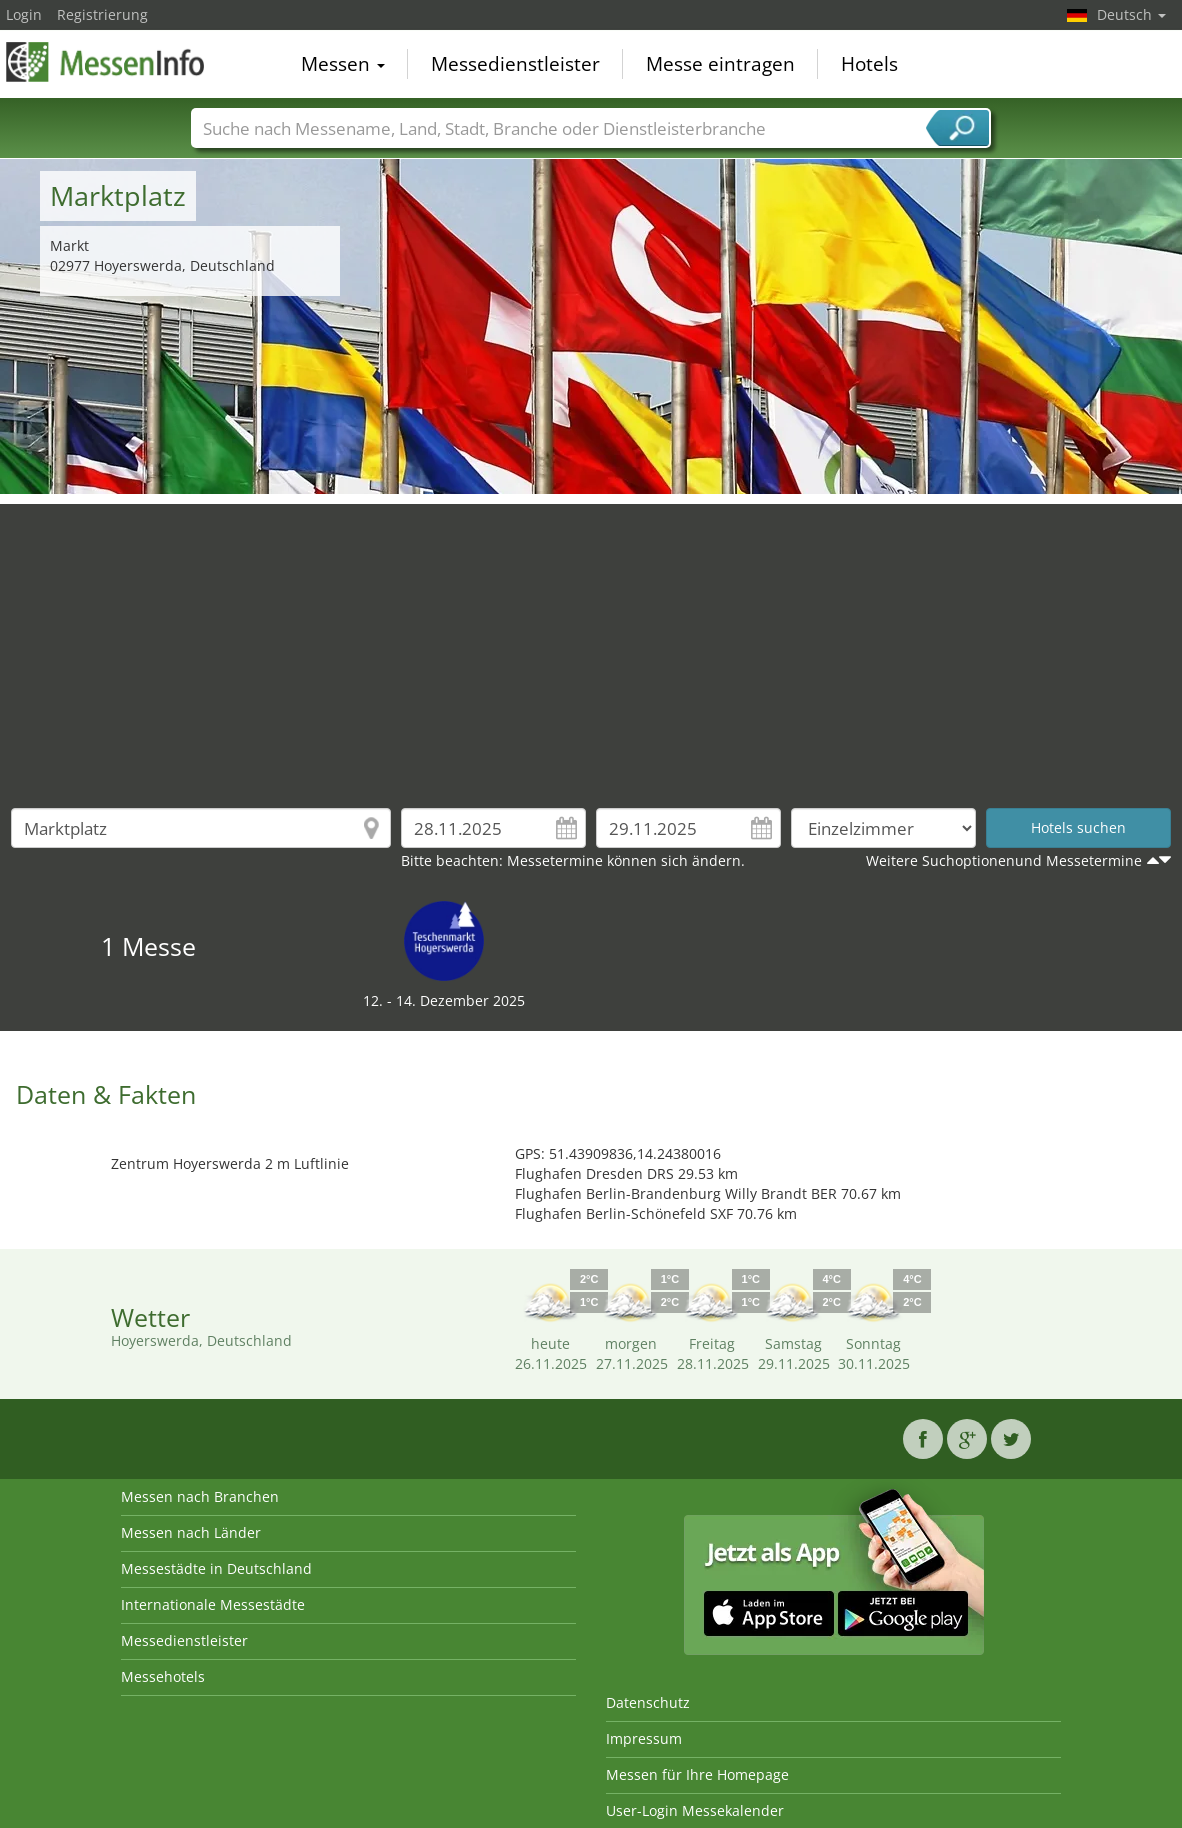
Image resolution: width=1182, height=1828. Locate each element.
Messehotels (163, 1676)
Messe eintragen (720, 64)
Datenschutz (648, 1702)
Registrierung (102, 14)
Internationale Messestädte (213, 1604)
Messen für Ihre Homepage (697, 1774)
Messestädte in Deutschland (216, 1568)
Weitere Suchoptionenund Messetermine (1004, 860)
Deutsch (1131, 14)
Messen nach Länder (191, 1532)
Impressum (644, 1738)
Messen (343, 64)
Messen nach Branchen (200, 1496)
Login (24, 14)
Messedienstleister (515, 64)
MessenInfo (106, 62)
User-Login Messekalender (695, 1810)
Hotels (869, 64)
